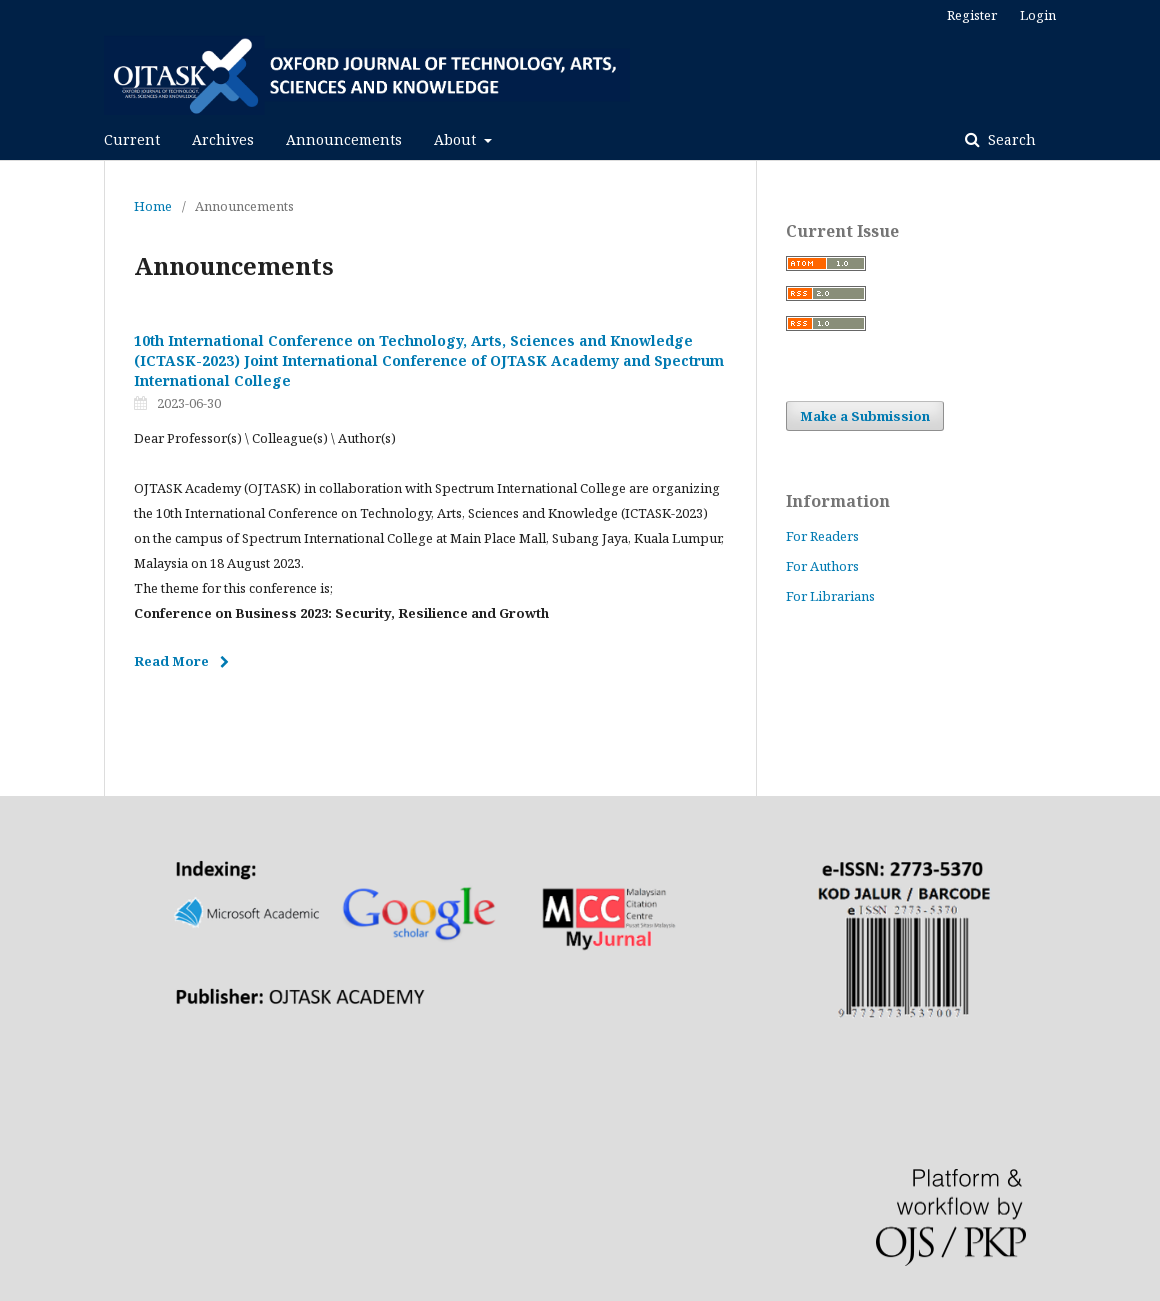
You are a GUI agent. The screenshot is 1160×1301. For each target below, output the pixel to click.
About (457, 139)
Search (1010, 139)
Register (972, 15)
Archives (223, 139)
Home (153, 206)
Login (1038, 15)
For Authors (822, 566)
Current (132, 139)
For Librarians (830, 596)
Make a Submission (865, 416)
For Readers (822, 536)
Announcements (344, 139)
